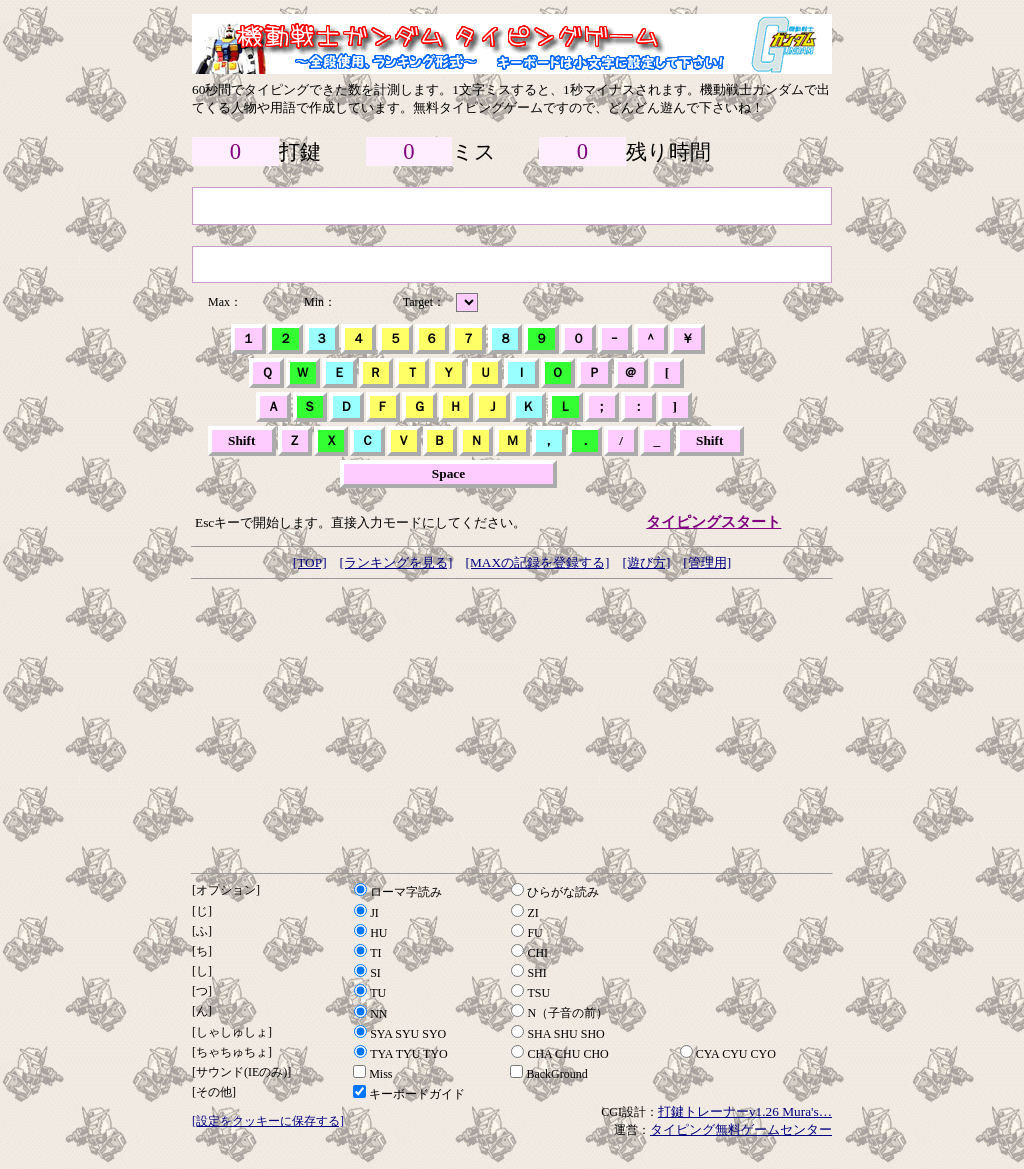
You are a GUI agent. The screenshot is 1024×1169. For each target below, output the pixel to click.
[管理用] (707, 562)
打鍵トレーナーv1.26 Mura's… (745, 1111)
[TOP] (310, 562)
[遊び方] (646, 562)
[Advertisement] (512, 726)
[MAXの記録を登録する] (537, 562)
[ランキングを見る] (396, 562)
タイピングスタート (713, 522)
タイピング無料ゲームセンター (741, 1129)
